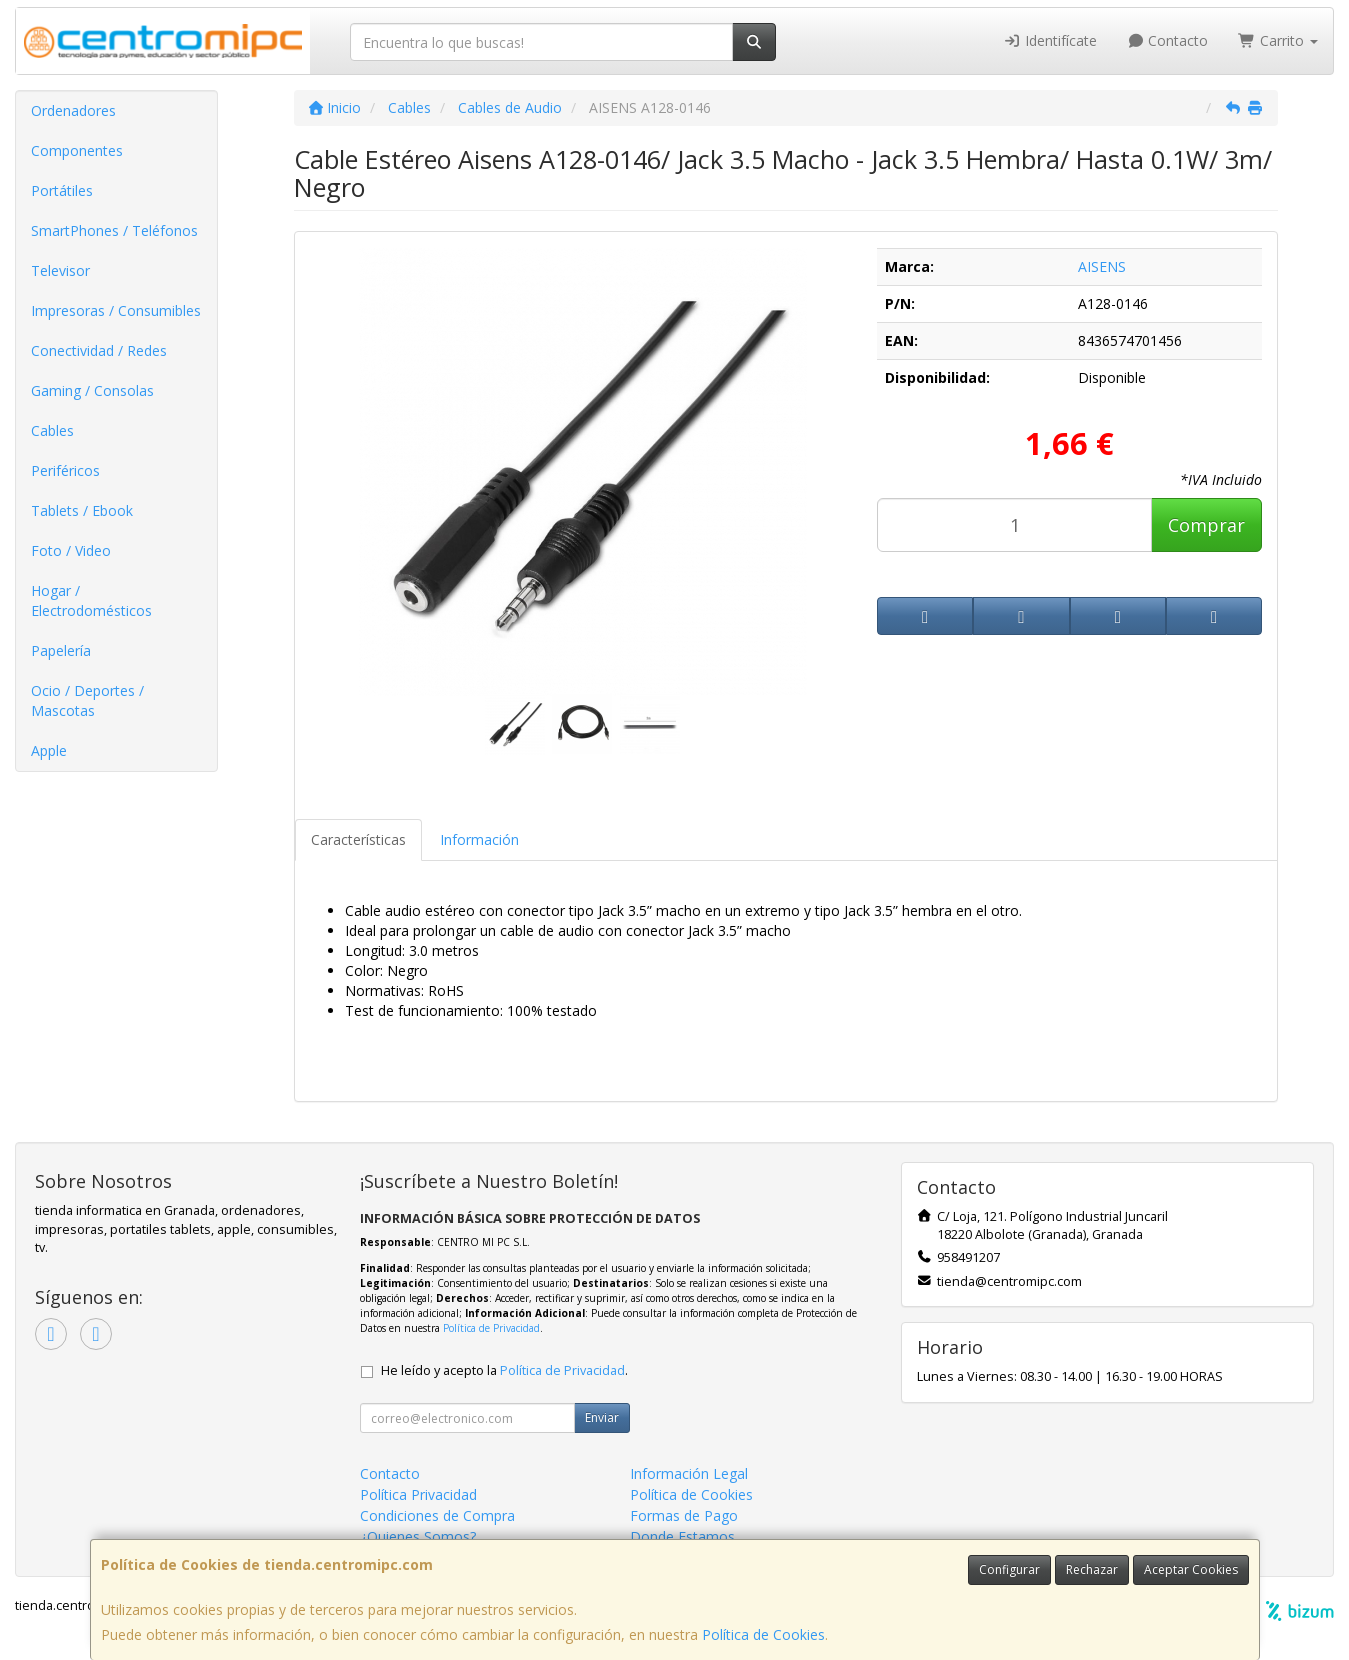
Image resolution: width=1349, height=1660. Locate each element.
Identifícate (1050, 40)
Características (358, 839)
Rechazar (1092, 1569)
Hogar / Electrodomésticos (91, 600)
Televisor (60, 270)
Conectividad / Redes (99, 350)
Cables (52, 430)
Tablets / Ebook (82, 510)
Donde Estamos (682, 1536)
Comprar (1206, 525)
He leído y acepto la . (504, 1370)
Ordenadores (73, 110)
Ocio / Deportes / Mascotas (87, 700)
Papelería (61, 650)
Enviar (602, 1417)
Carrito (1278, 40)
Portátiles (62, 190)
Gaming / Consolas (92, 390)
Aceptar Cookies (1191, 1569)
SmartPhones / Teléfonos (114, 230)
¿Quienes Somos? (418, 1536)
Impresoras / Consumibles (116, 310)
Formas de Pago (684, 1515)
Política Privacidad (418, 1494)
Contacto (1168, 40)
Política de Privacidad (491, 1328)
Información (479, 839)
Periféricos (65, 470)
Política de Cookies (763, 1634)
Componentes (77, 150)
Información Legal (689, 1473)
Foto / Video (71, 550)
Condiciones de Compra (437, 1515)
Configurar (1009, 1569)
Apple (49, 750)
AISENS (1102, 266)
